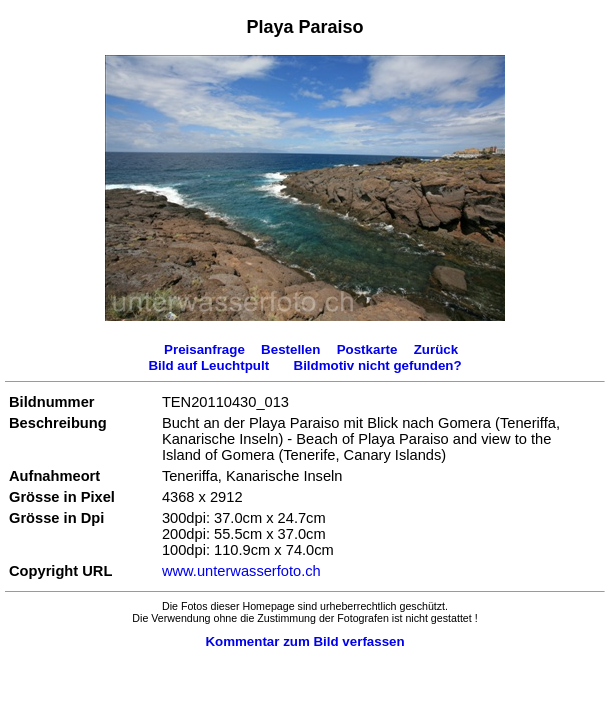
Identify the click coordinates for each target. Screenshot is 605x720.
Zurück (436, 349)
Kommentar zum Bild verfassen (304, 641)
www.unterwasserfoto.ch (241, 571)
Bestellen (290, 349)
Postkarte (367, 349)
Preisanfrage (204, 349)
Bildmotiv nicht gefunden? (378, 365)
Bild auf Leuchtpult (208, 365)
